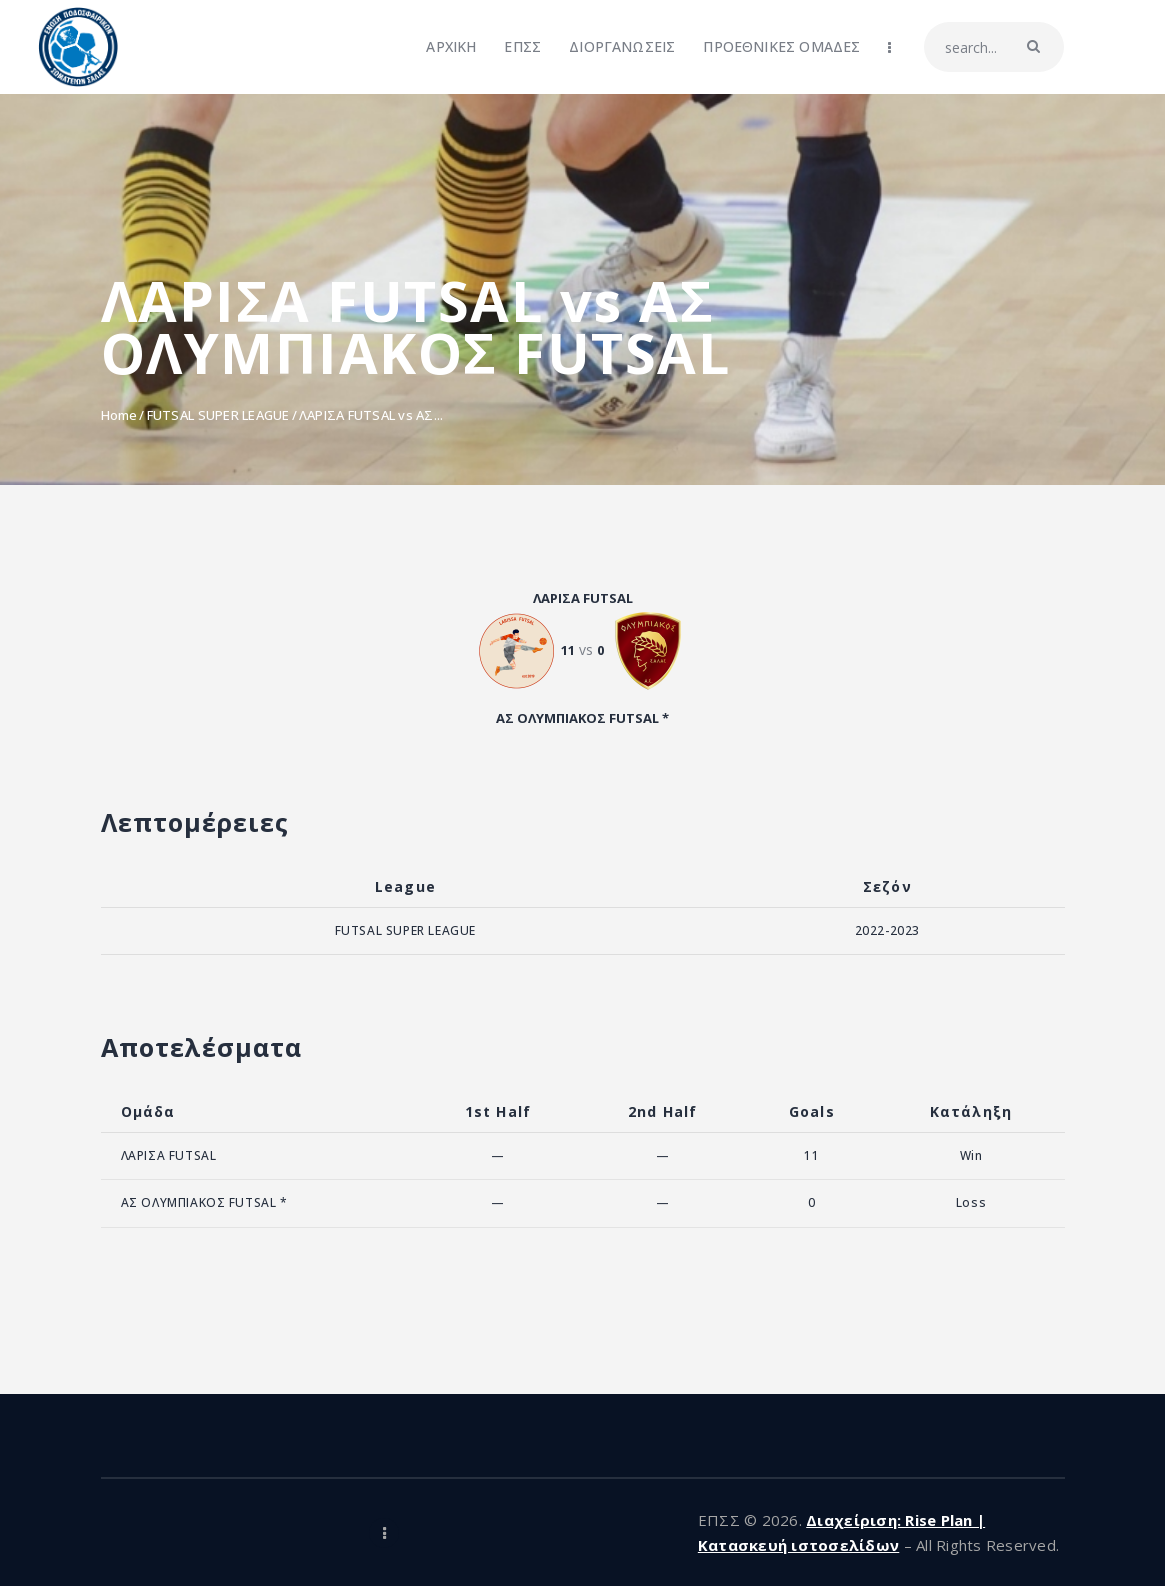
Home (119, 415)
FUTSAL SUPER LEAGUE (218, 415)
